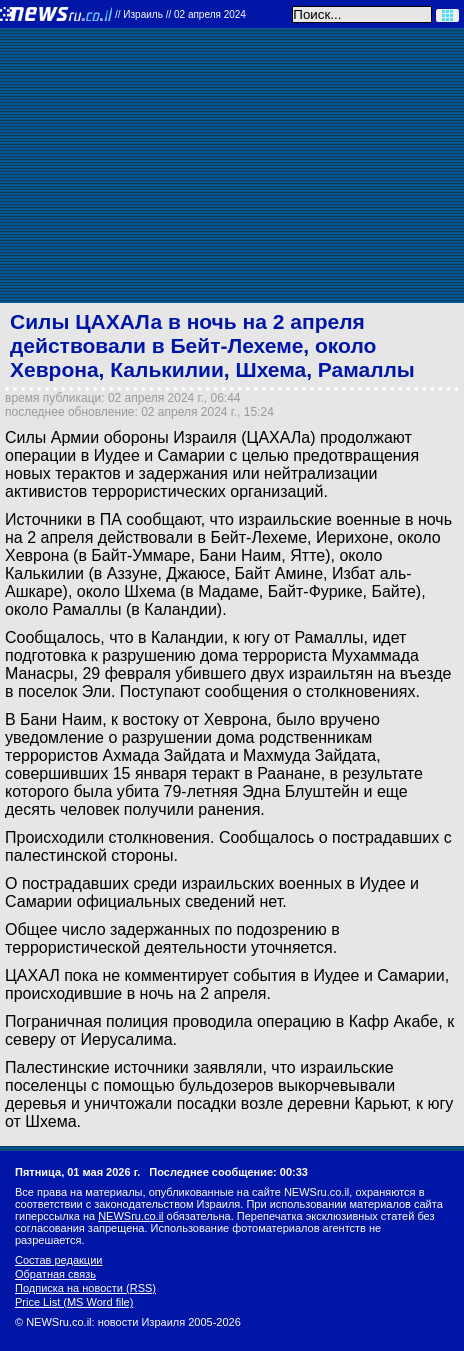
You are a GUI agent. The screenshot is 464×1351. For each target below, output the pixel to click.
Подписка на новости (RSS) (85, 1288)
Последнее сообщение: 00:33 (228, 1172)
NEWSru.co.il (130, 1216)
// (180, 14)
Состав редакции (58, 1260)
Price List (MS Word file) (74, 1302)
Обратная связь (55, 1274)
